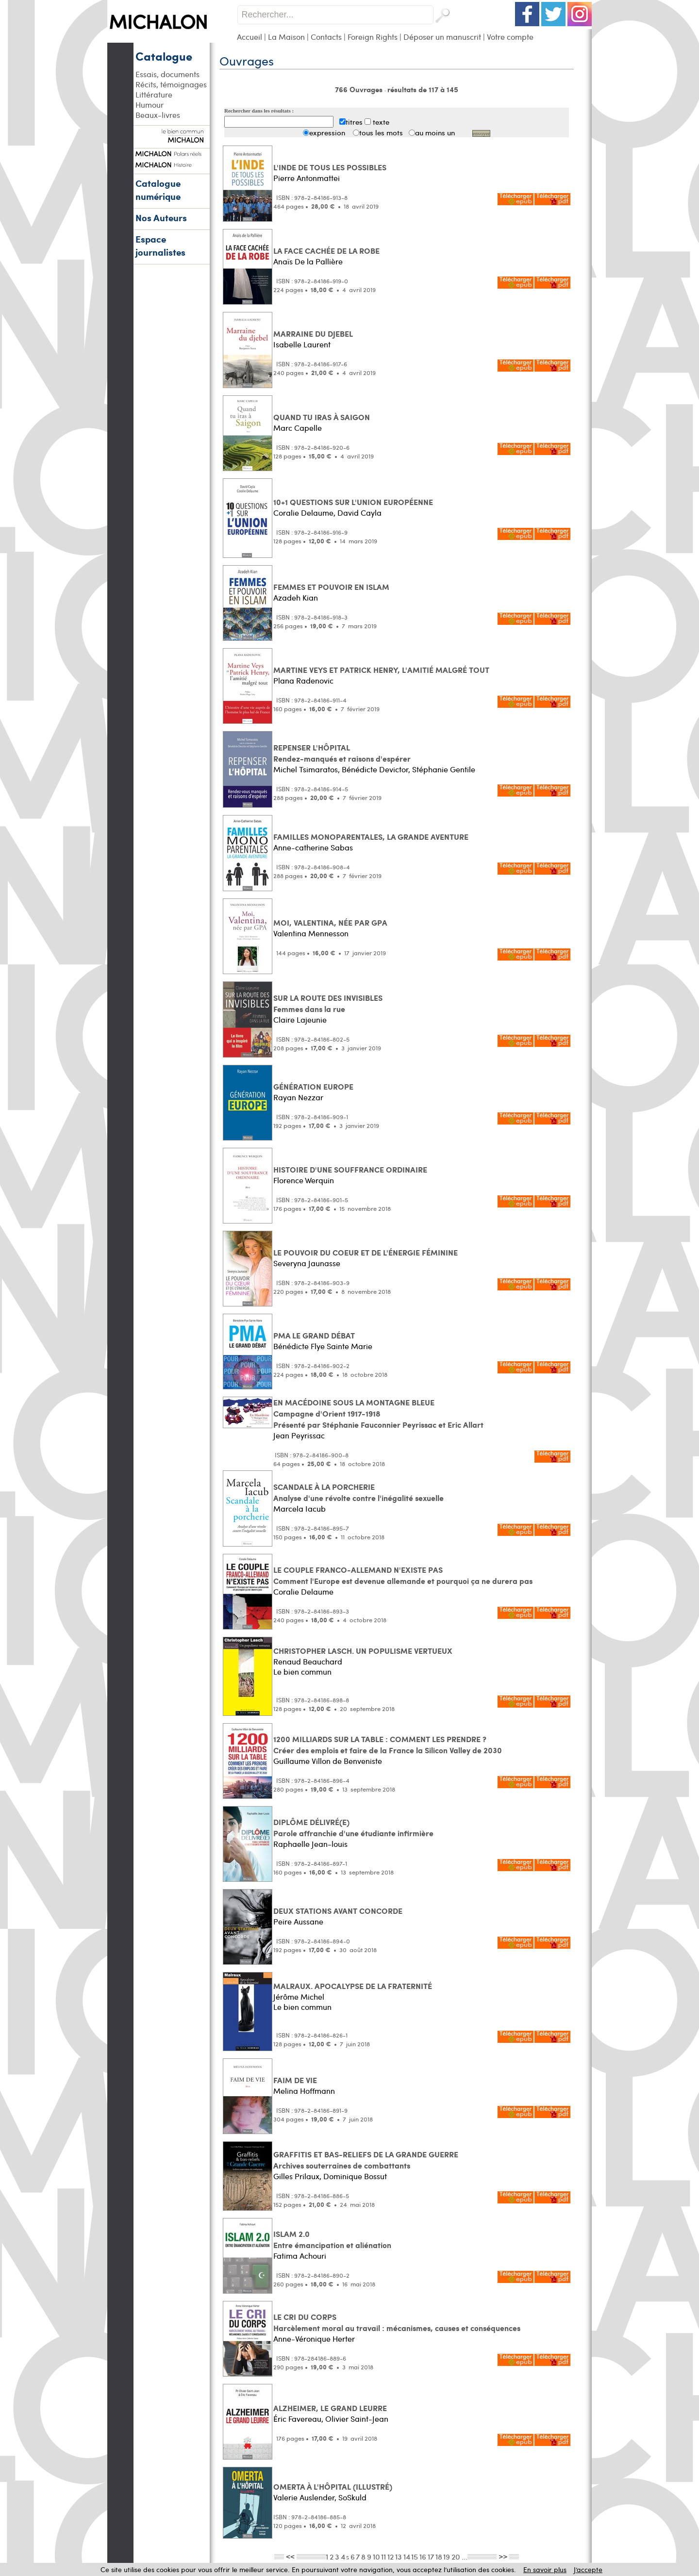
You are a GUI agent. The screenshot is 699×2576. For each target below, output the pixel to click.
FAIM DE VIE (295, 2080)
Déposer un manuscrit (442, 37)
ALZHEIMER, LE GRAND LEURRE (330, 2407)
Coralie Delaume (303, 512)
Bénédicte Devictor (375, 769)
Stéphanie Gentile (443, 769)
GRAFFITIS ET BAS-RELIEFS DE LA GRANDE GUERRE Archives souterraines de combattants (365, 2160)
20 (455, 2556)
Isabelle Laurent (302, 344)
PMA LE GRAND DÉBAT (314, 1335)
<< (290, 2556)
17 (431, 2556)
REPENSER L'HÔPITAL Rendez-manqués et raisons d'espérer (342, 753)
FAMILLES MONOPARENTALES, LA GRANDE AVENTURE (370, 836)
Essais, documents (167, 74)
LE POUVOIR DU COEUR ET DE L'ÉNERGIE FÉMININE (365, 1252)
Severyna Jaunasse (306, 1263)
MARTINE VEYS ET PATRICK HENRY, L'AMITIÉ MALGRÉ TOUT (381, 669)
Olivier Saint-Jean (356, 2418)
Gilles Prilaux (296, 2176)
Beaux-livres (157, 115)
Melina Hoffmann (304, 2091)
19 (446, 2556)
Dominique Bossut (355, 2176)
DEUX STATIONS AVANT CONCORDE (337, 1910)
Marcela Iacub (299, 1508)
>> (503, 2556)
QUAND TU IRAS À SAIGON (321, 417)
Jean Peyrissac (299, 1435)
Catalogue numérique (158, 190)
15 (414, 2556)
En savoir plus (544, 2569)
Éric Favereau (297, 2418)
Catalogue (163, 56)
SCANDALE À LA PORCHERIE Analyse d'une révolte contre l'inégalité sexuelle (358, 1492)
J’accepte (588, 2569)
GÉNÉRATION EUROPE (313, 1086)
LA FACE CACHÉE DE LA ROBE (326, 250)
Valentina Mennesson (311, 933)
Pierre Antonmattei (306, 178)
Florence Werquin (303, 1180)
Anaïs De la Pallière (308, 261)
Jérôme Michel (298, 1996)
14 (406, 2556)
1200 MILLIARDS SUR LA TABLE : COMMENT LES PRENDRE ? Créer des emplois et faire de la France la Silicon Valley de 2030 (387, 1744)
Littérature (153, 94)
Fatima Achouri (299, 2255)
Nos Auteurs (161, 217)
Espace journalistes (160, 245)
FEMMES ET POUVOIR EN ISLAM (331, 586)
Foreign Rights (373, 37)
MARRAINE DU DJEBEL (313, 333)
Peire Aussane (298, 1921)
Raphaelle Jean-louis (310, 1844)
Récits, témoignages (171, 84)
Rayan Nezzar (298, 1097)
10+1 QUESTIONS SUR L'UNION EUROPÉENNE (353, 501)
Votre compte (510, 37)
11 (383, 2556)
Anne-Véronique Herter (314, 2338)
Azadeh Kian (295, 597)
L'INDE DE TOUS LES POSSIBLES (329, 167)
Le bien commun (302, 1671)
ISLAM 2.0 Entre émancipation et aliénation (332, 2239)
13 (398, 2556)
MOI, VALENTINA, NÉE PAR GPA (330, 922)
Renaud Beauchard (307, 1661)
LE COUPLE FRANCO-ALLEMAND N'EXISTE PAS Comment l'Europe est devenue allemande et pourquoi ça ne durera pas (403, 1575)
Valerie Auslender (303, 2497)
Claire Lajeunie (300, 1019)
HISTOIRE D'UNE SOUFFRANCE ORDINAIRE (350, 1169)
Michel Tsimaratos (305, 769)
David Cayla (359, 512)
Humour (149, 104)
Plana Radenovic (303, 680)
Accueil (249, 37)
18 (438, 2556)
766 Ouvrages (359, 89)
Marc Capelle (297, 428)
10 (376, 2556)
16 (422, 2556)
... (464, 2556)
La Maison (286, 37)
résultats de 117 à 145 (422, 89)
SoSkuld (352, 2497)
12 (390, 2556)
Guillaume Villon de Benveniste (327, 1761)
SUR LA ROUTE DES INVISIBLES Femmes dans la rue (328, 1003)
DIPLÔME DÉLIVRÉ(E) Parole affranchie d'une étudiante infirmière (353, 1827)
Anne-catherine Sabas (313, 847)
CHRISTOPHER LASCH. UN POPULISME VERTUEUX (362, 1650)
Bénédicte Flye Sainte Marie (322, 1346)
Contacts (326, 37)
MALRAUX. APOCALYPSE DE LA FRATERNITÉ (352, 1985)
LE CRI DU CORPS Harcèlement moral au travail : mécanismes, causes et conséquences (396, 2322)
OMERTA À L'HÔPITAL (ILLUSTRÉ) (332, 2486)
